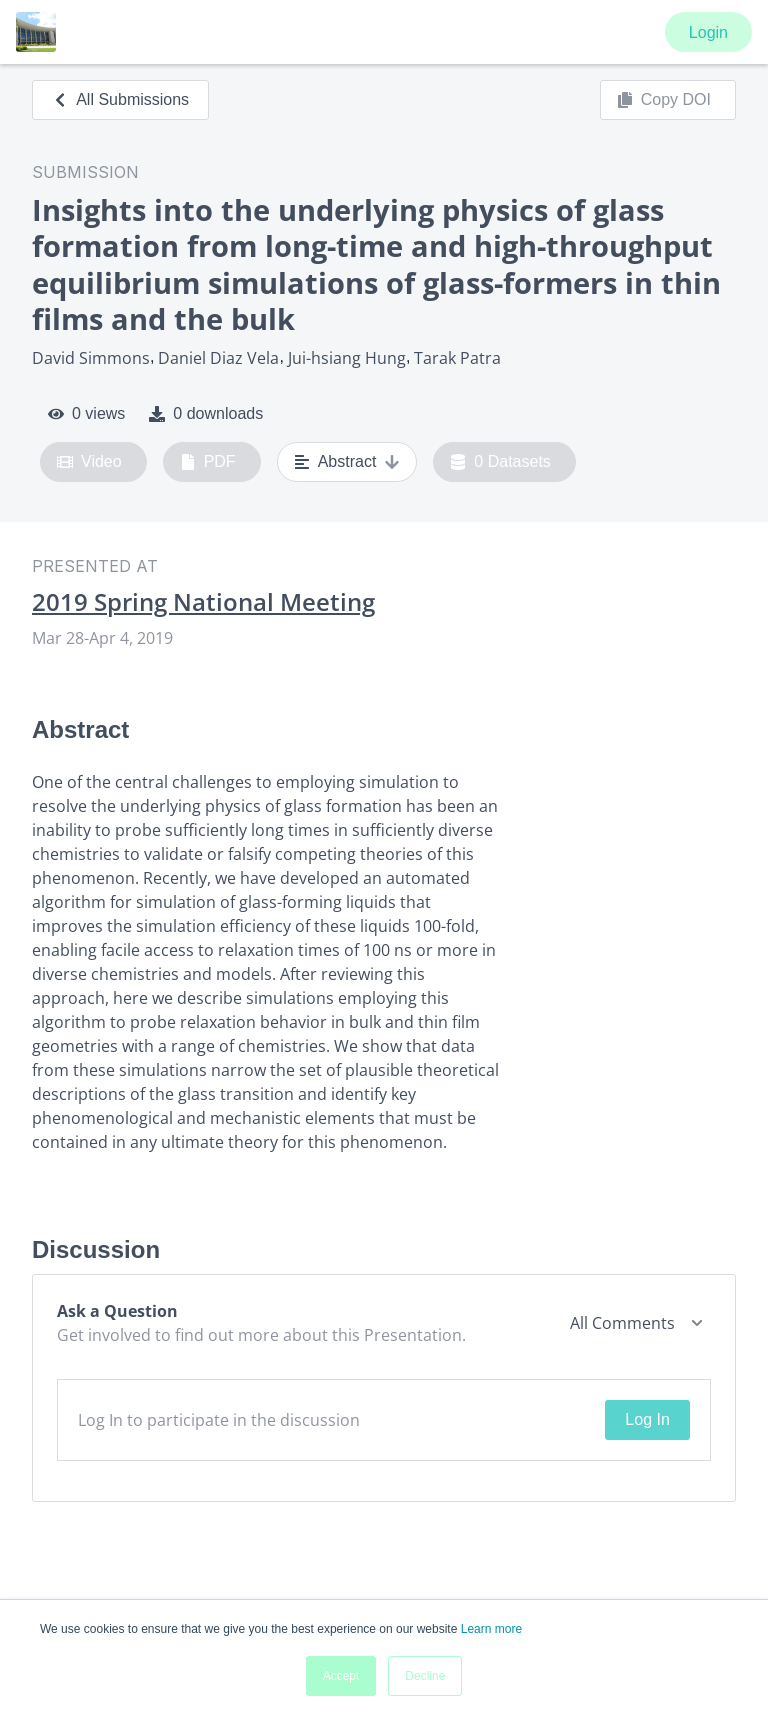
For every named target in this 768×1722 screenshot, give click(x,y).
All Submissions (120, 99)
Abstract (347, 462)
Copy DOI (664, 100)
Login (708, 32)
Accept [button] (341, 1676)
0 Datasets (500, 462)
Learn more (491, 1629)
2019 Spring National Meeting (203, 602)
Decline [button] (425, 1676)
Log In (647, 1419)
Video (89, 462)
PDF (208, 462)
